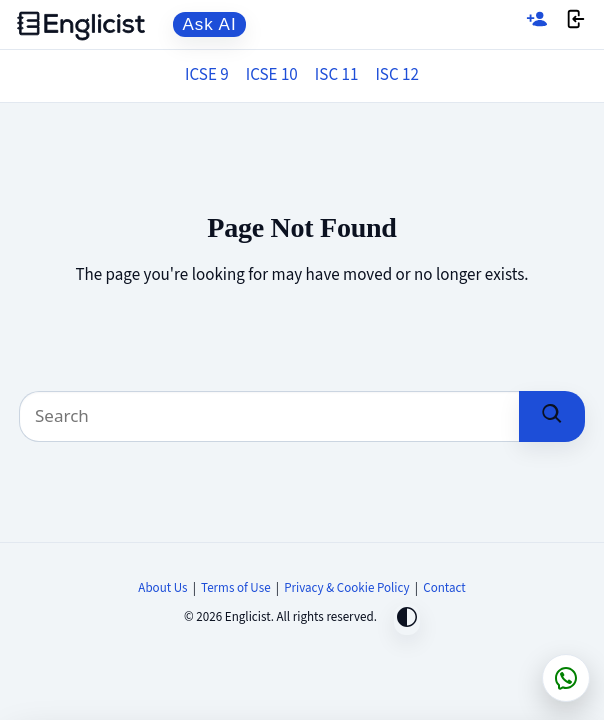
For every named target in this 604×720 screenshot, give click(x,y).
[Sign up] (537, 24)
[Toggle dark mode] (407, 619)
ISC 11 (337, 75)
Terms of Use (236, 588)
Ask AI (210, 24)
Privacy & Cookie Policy (347, 588)
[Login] (576, 24)
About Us (162, 588)
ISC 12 (397, 75)
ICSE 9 (207, 75)
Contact (444, 588)
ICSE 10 (272, 75)
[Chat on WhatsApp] (566, 678)
